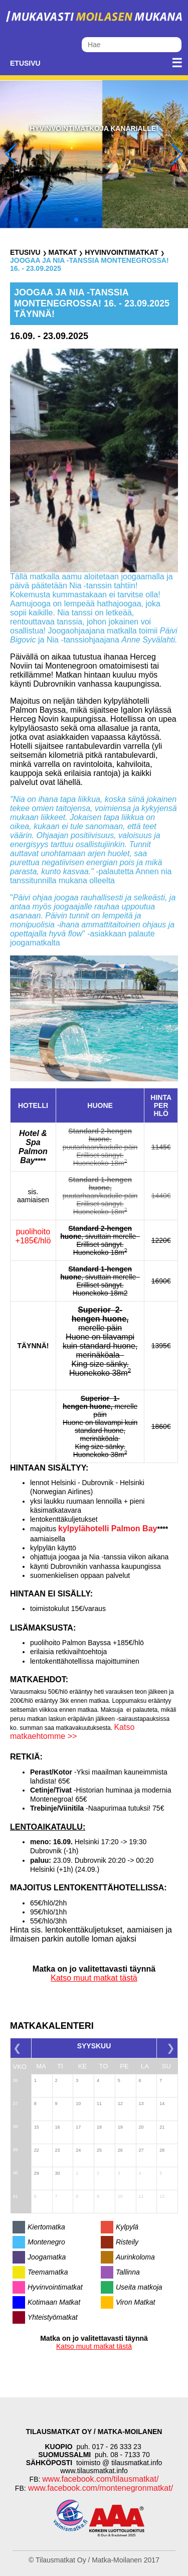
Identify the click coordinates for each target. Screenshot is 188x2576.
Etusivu (25, 63)
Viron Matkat (135, 2302)
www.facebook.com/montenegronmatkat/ (99, 2488)
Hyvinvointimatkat (121, 252)
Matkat (62, 252)
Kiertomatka (46, 2227)
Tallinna (128, 2272)
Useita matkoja (139, 2287)
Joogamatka (47, 2257)
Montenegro (46, 2242)
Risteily (127, 2242)
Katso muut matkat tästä (94, 1978)
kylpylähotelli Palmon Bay (107, 1528)
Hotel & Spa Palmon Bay (33, 1147)
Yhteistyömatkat (53, 2317)
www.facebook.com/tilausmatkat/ (100, 2479)
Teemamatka (48, 2272)
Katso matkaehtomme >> (72, 1731)
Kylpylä (127, 2227)
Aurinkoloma (135, 2257)
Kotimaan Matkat (54, 2302)
